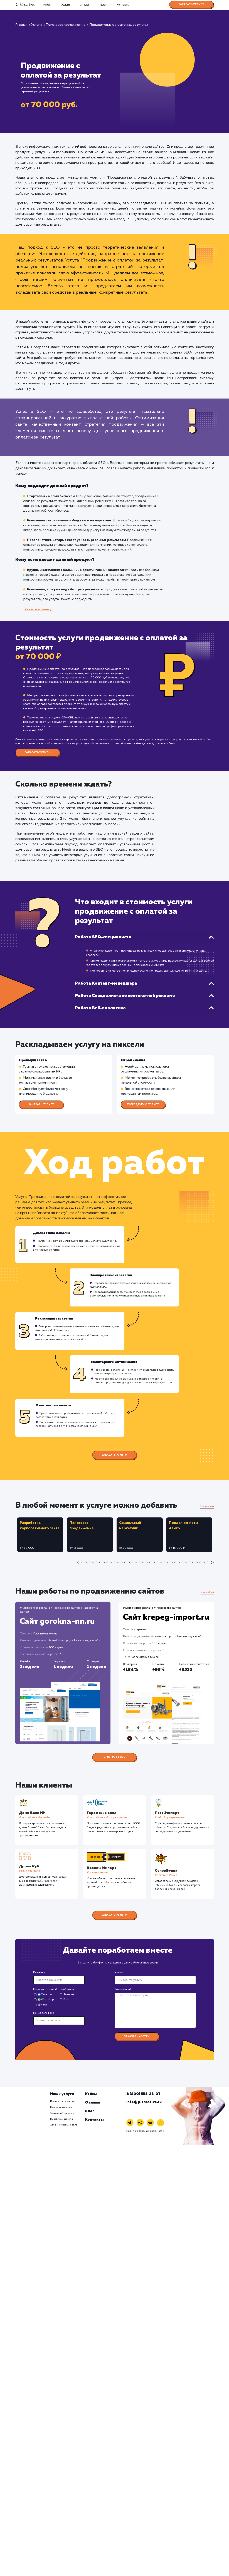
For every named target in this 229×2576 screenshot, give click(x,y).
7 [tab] (105, 1565)
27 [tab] (176, 1565)
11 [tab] (119, 1565)
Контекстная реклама (61, 2107)
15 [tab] (133, 1565)
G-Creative (25, 5)
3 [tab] (90, 1565)
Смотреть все (114, 1757)
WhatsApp (46, 1999)
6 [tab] (101, 1565)
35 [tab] (205, 1565)
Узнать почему (38, 609)
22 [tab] (158, 1565)
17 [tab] (140, 1565)
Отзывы (85, 4)
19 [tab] (147, 1565)
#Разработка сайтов (167, 1608)
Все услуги (207, 1506)
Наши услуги (62, 2094)
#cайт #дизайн (29, 1871)
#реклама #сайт (166, 1875)
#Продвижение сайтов (65, 1608)
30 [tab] (187, 1565)
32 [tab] (194, 1565)
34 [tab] (201, 1565)
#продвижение (97, 1872)
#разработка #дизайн (34, 1817)
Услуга (119, 1972)
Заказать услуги (38, 752)
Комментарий (123, 1989)
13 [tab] (126, 1565)
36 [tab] (208, 1565)
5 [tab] (97, 1565)
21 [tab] (155, 1565)
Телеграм (45, 1994)
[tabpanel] (40, 1535)
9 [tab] (112, 1565)
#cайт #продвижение (170, 1817)
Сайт (57, 1622)
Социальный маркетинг (62, 2113)
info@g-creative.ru (144, 2102)
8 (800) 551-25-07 (143, 2094)
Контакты (123, 4)
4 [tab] (94, 1565)
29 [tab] (183, 1565)
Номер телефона (43, 2013)
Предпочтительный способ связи (53, 1989)
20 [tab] (151, 1565)
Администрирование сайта (63, 2125)
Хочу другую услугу (143, 1104)
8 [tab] (108, 1565)
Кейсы (47, 4)
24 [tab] (165, 1565)
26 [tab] (172, 1565)
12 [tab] (122, 1565)
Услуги (65, 4)
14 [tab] (130, 1565)
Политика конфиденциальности (145, 2131)
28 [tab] (180, 1565)
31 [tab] (190, 1565)
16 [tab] (137, 1565)
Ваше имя (39, 1972)
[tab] (144, 937)
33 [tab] (198, 1565)
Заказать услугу (191, 4)
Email (66, 1999)
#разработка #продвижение (107, 1817)
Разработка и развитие (61, 2119)
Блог (103, 4)
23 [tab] (162, 1565)
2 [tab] (87, 1565)
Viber (42, 2004)
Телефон (68, 1994)
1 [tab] (83, 1565)
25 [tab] (169, 1565)
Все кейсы (207, 1592)
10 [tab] (115, 1565)
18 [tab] (144, 1565)
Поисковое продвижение (62, 2101)
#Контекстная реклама (35, 1608)
